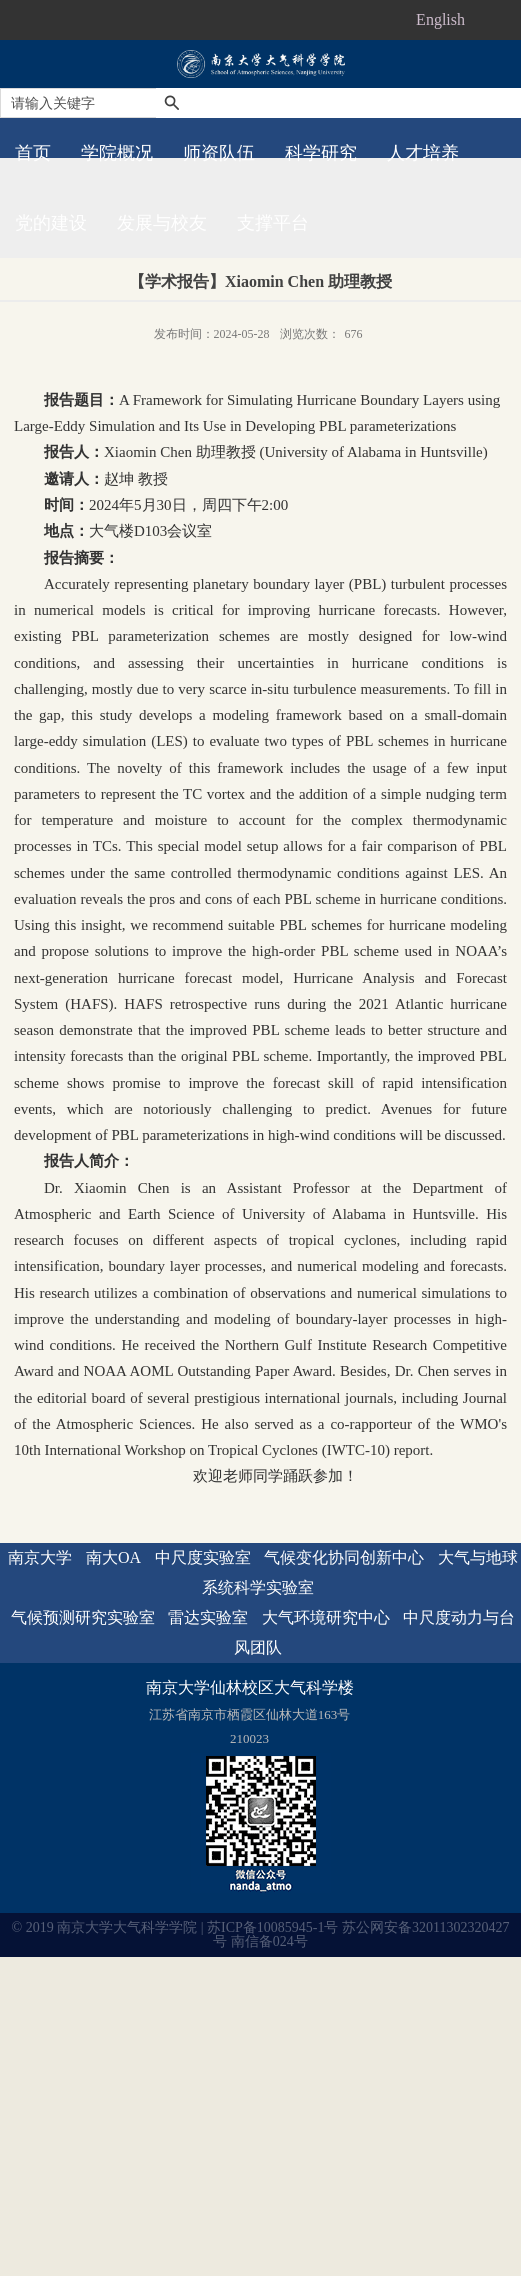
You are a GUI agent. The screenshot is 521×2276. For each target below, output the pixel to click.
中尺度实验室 (203, 1557)
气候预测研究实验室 (83, 1617)
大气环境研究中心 (326, 1617)
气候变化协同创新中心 (344, 1557)
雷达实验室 (208, 1617)
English (440, 19)
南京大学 (40, 1557)
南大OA (113, 1557)
